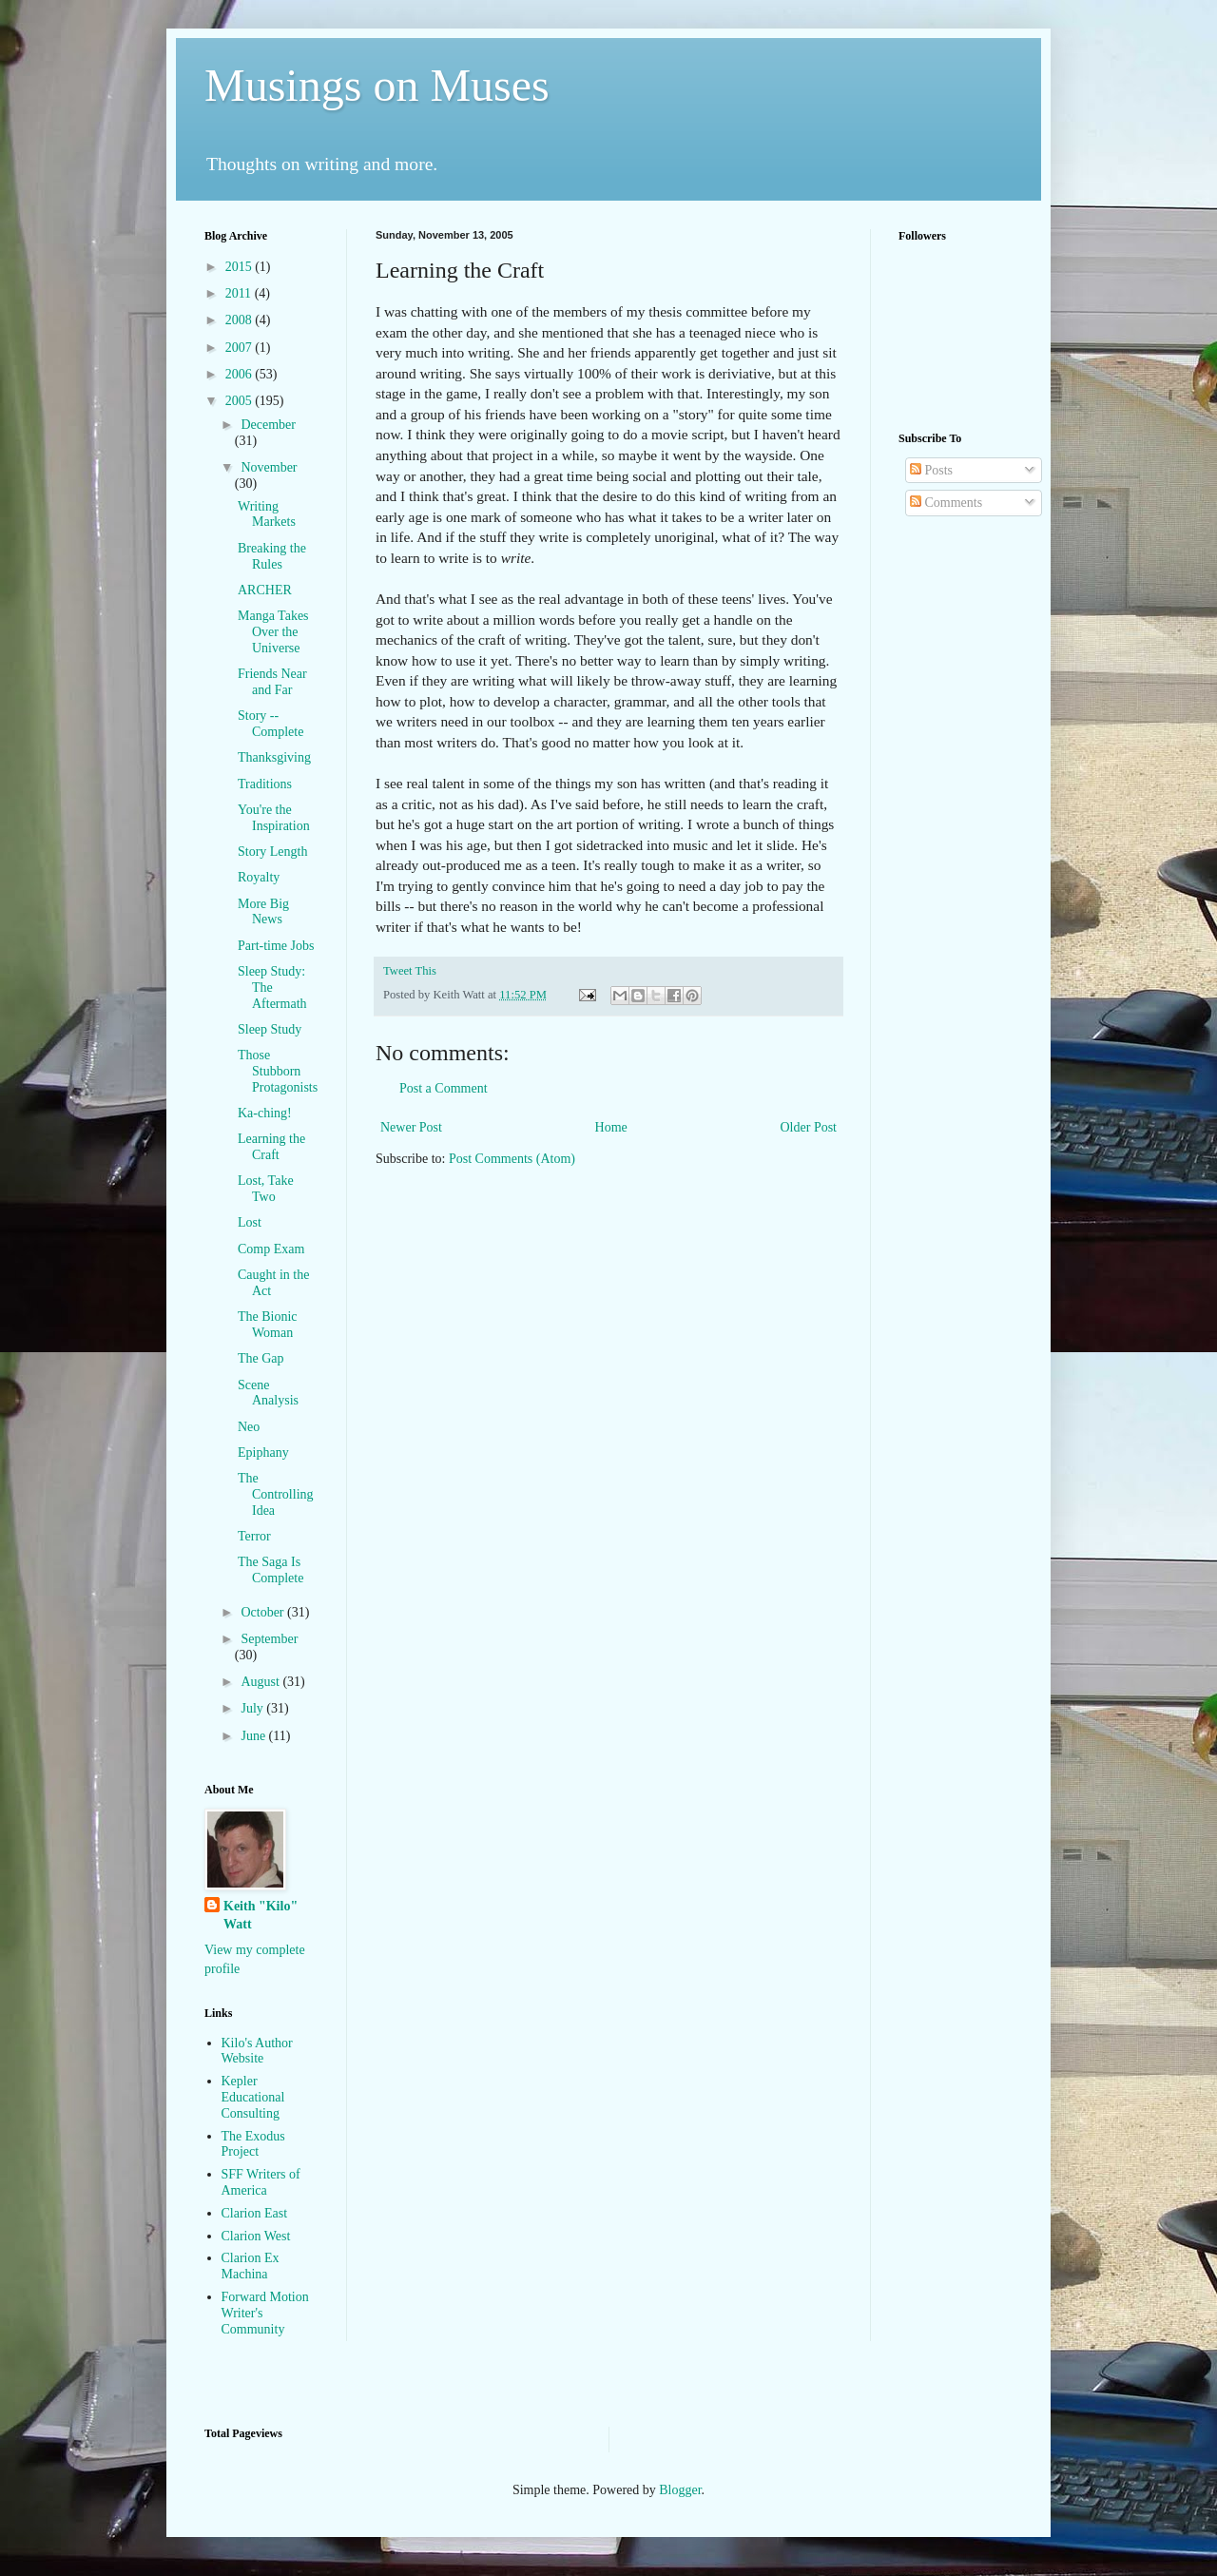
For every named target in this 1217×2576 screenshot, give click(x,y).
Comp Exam (271, 1249)
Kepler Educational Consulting (253, 2097)
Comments (946, 502)
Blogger (680, 2490)
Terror (254, 1536)
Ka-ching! (265, 1113)
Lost (249, 1222)
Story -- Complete (270, 723)
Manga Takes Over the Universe (273, 632)
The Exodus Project (253, 2144)
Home (611, 1127)
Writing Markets (267, 514)
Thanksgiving (274, 757)
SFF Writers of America (261, 2182)
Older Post (809, 1127)
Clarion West (256, 2236)
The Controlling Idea (276, 1494)
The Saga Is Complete (270, 1570)
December (268, 424)
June (254, 1736)
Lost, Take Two (266, 1188)
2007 (240, 347)
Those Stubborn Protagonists (278, 1071)
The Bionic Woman (268, 1324)
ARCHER (265, 590)
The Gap (261, 1358)
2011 (240, 293)
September (269, 1639)
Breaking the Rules (272, 556)
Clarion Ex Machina (251, 2266)
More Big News (263, 912)
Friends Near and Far (272, 682)
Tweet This (409, 971)
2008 (240, 320)
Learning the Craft (271, 1147)
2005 (240, 401)
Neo (249, 1427)
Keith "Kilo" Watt (260, 1915)
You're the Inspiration (274, 818)
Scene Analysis (268, 1393)
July (253, 1708)
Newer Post (411, 1127)
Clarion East (255, 2213)
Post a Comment (443, 1088)
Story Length (273, 851)
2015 (240, 267)
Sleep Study (269, 1029)
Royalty (259, 877)
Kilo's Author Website (257, 2051)
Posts (931, 470)
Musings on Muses (377, 85)
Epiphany (263, 1452)
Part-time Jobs (276, 946)
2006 (240, 374)
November (269, 467)
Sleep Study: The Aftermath (272, 987)
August (261, 1682)
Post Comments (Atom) (512, 1159)
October (264, 1612)
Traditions (265, 784)
